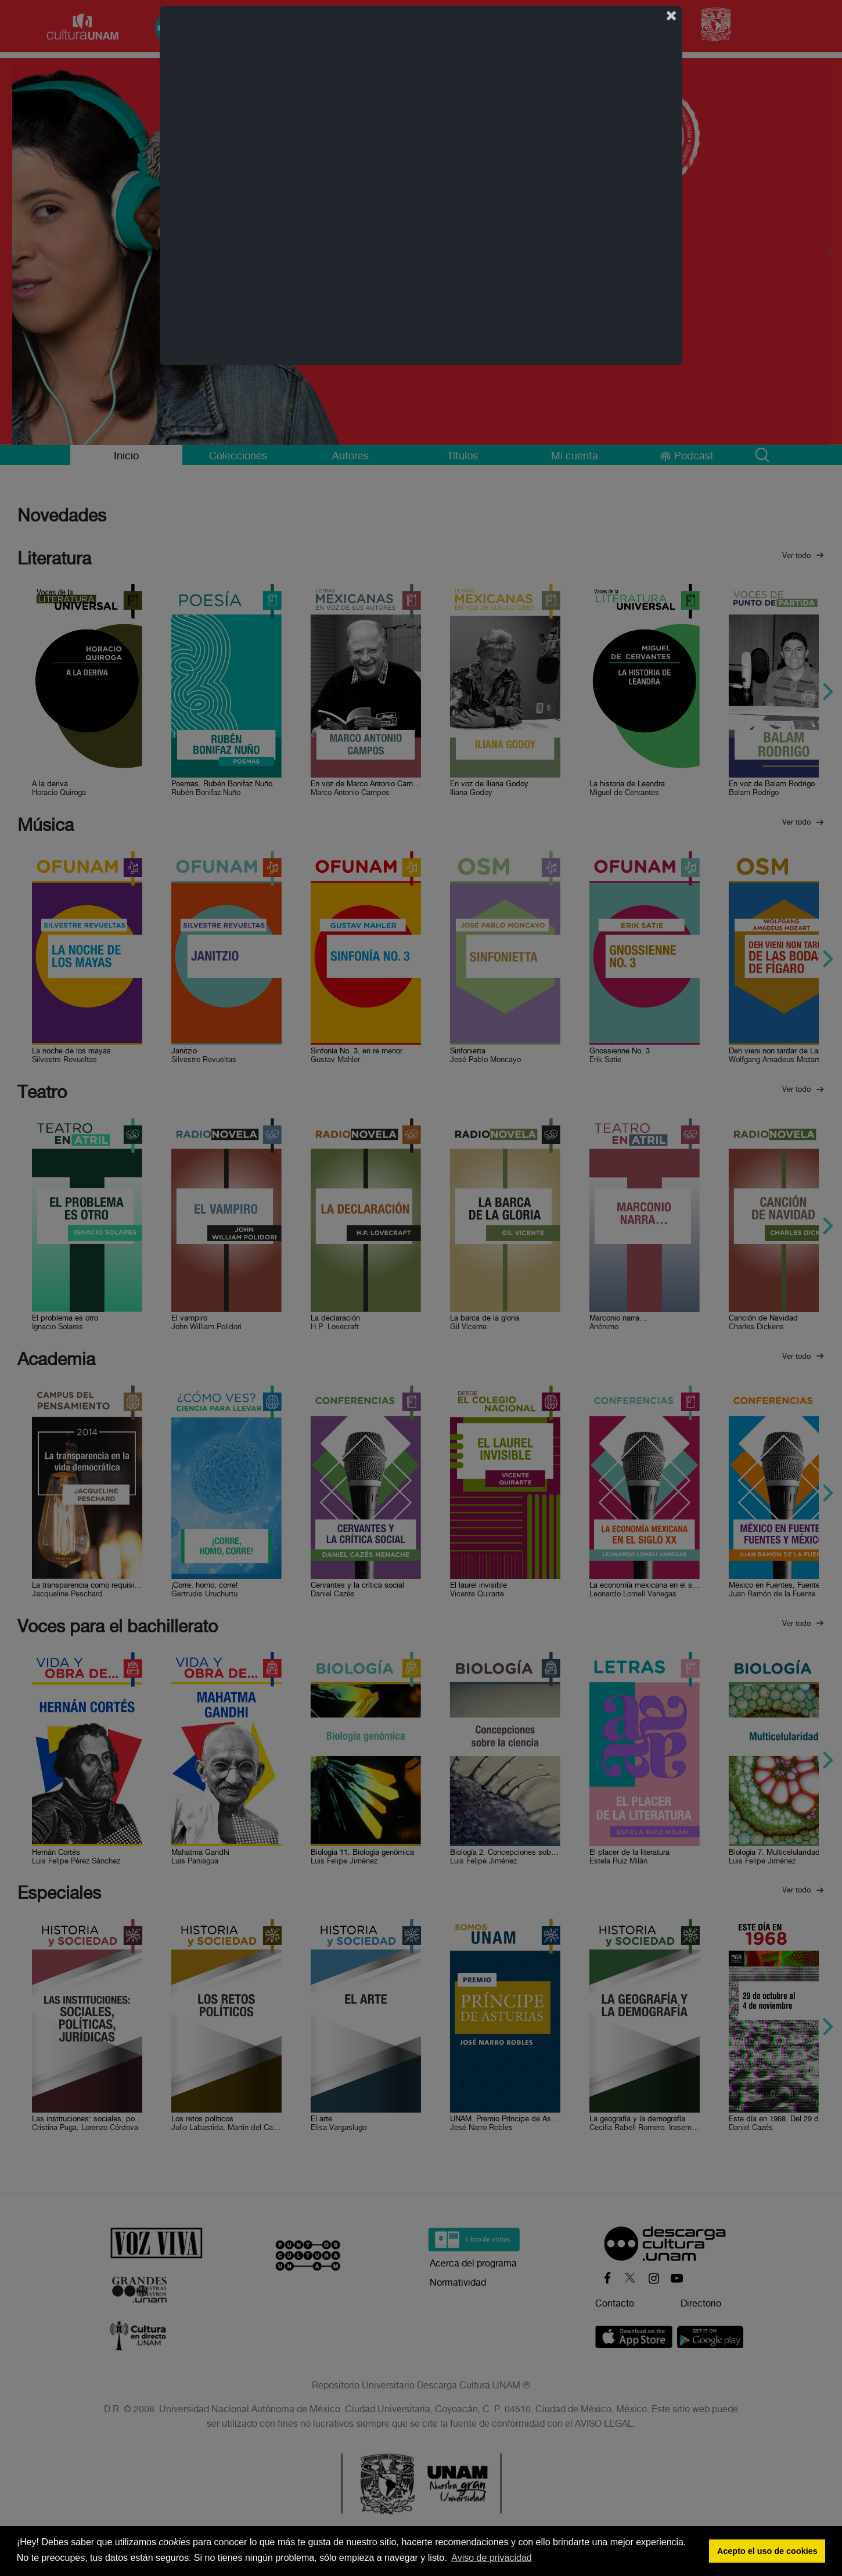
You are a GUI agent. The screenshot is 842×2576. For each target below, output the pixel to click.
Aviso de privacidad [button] (491, 2558)
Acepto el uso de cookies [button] (767, 2551)
